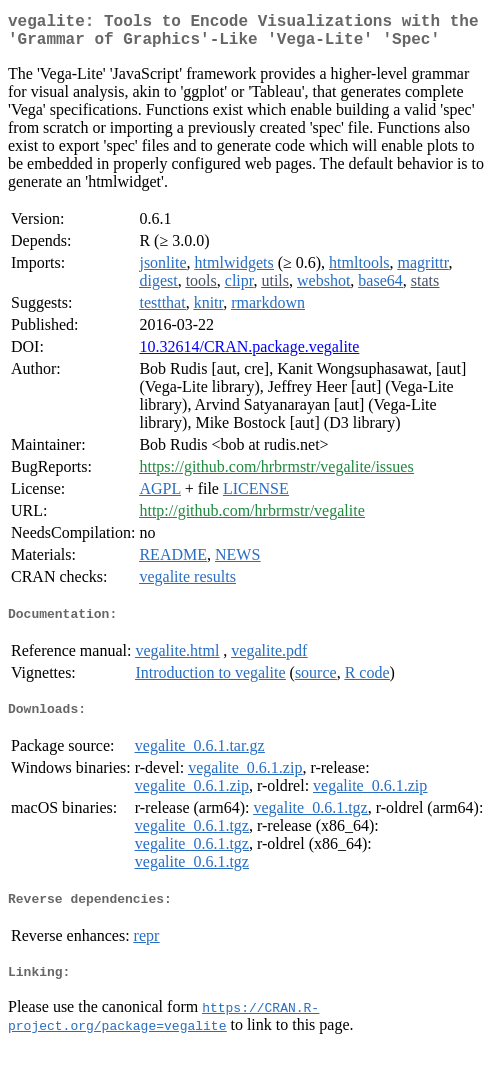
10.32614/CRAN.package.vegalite (249, 354)
